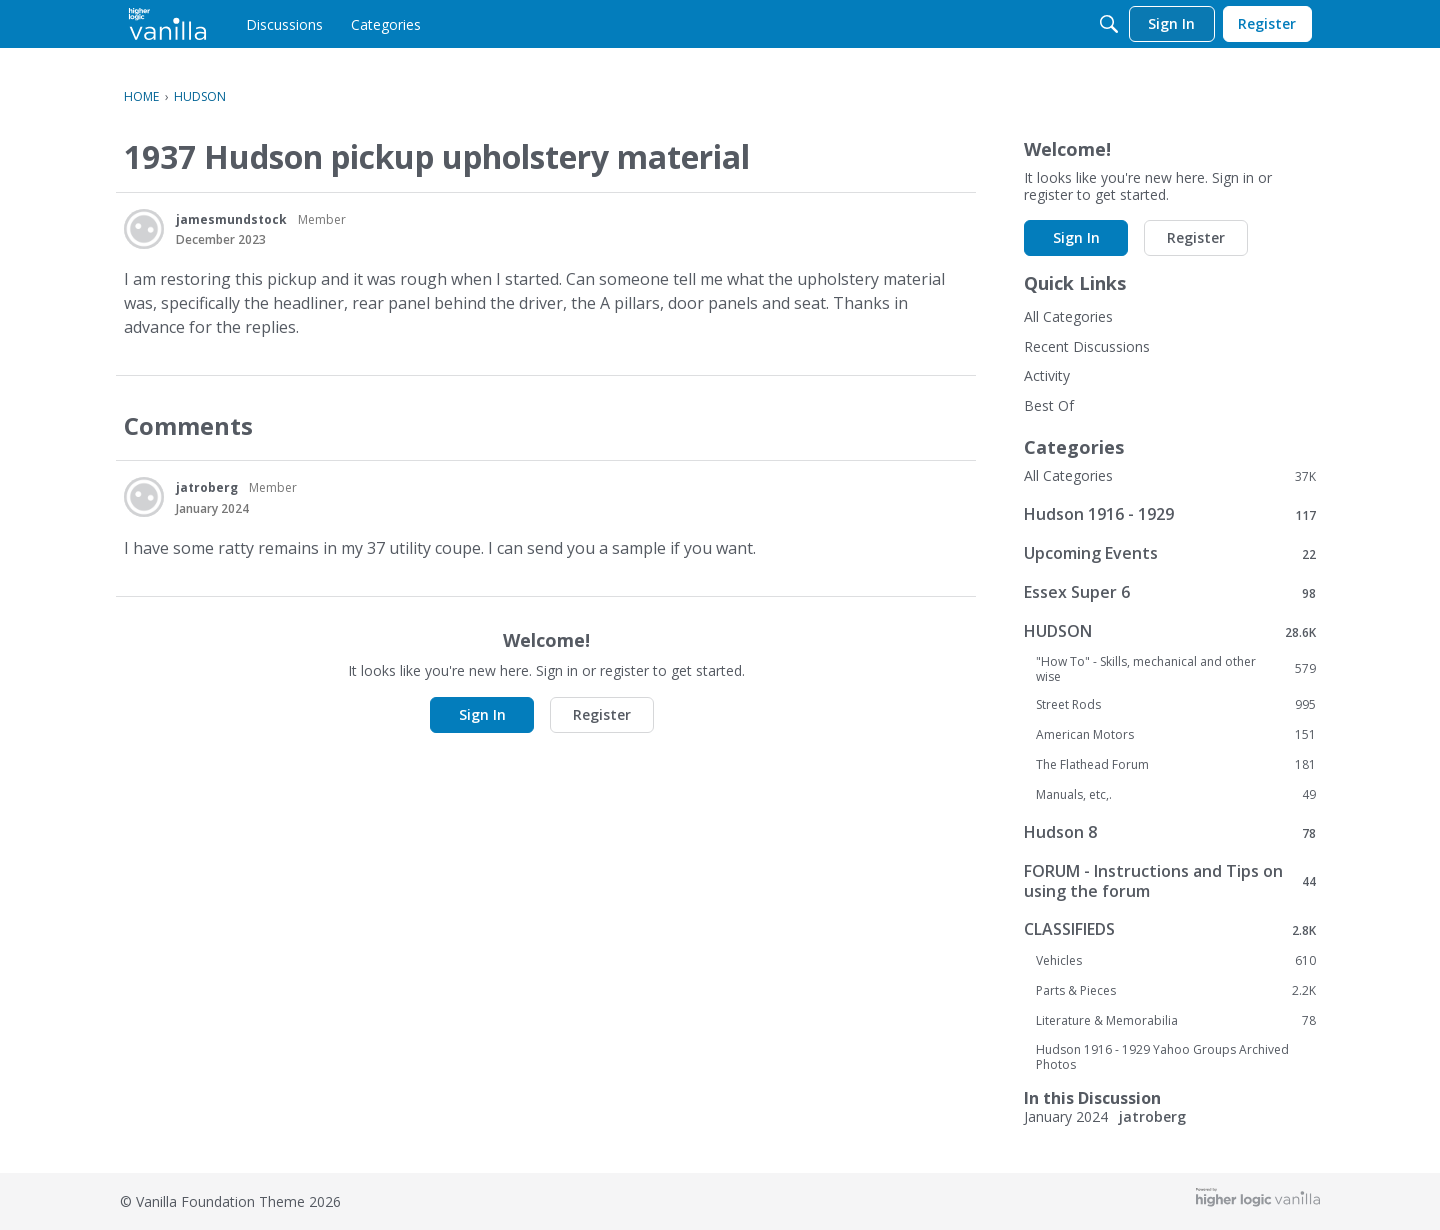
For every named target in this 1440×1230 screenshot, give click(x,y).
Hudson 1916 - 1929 (1170, 514)
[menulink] (284, 24)
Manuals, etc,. (1176, 795)
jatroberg (207, 487)
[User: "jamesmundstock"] (144, 229)
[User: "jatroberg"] (144, 497)
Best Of (1049, 405)
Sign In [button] (482, 714)
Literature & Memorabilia (1176, 1021)
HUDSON (1170, 631)
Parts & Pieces (1176, 991)
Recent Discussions (1087, 346)
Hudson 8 (1170, 832)
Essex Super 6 (1170, 592)
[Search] (1109, 24)
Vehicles (1176, 961)
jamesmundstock (231, 219)
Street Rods (1176, 705)
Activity (1047, 375)
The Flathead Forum (1176, 765)
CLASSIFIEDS (1170, 929)
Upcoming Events (1170, 553)
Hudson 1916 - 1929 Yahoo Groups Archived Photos (1162, 1057)
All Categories (1068, 316)
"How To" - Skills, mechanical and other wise (1176, 669)
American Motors (1176, 735)
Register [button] (602, 714)
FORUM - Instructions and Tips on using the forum (1170, 881)
